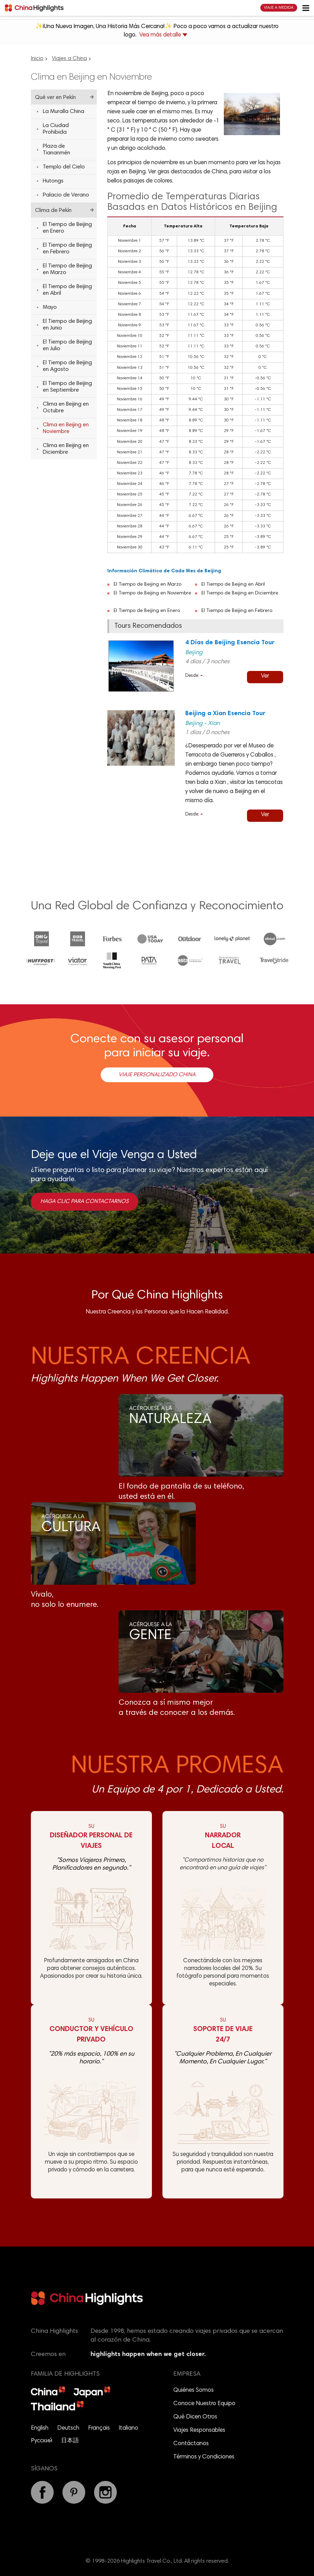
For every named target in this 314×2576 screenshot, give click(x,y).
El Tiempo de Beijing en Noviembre (152, 593)
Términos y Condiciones (203, 2457)
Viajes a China (69, 58)
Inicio (37, 58)
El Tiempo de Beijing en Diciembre (239, 593)
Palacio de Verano (66, 195)
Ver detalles (265, 678)
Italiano (128, 2428)
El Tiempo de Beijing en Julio (67, 345)
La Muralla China (63, 111)
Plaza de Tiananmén (56, 150)
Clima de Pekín (53, 210)
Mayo (50, 307)
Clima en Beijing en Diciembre (66, 449)
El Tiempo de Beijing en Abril (233, 584)
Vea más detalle (163, 35)
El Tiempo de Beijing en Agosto (67, 366)
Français (99, 2428)
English (39, 2428)
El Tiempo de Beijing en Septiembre (67, 387)
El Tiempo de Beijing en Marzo (147, 584)
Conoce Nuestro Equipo (204, 2404)
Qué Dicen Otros (195, 2417)
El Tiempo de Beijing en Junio (67, 325)
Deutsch (68, 2428)
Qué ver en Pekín (55, 97)
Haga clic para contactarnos (84, 1201)
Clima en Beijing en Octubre (66, 407)
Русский (41, 2441)
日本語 (70, 2441)
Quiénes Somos (193, 2391)
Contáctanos (191, 2444)
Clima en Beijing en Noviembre (66, 428)
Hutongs (53, 181)
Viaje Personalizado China (157, 1075)
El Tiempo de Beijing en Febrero (236, 610)
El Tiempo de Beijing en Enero (147, 610)
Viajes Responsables (199, 2431)
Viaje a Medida (279, 8)
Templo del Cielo (64, 167)
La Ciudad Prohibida (56, 129)
